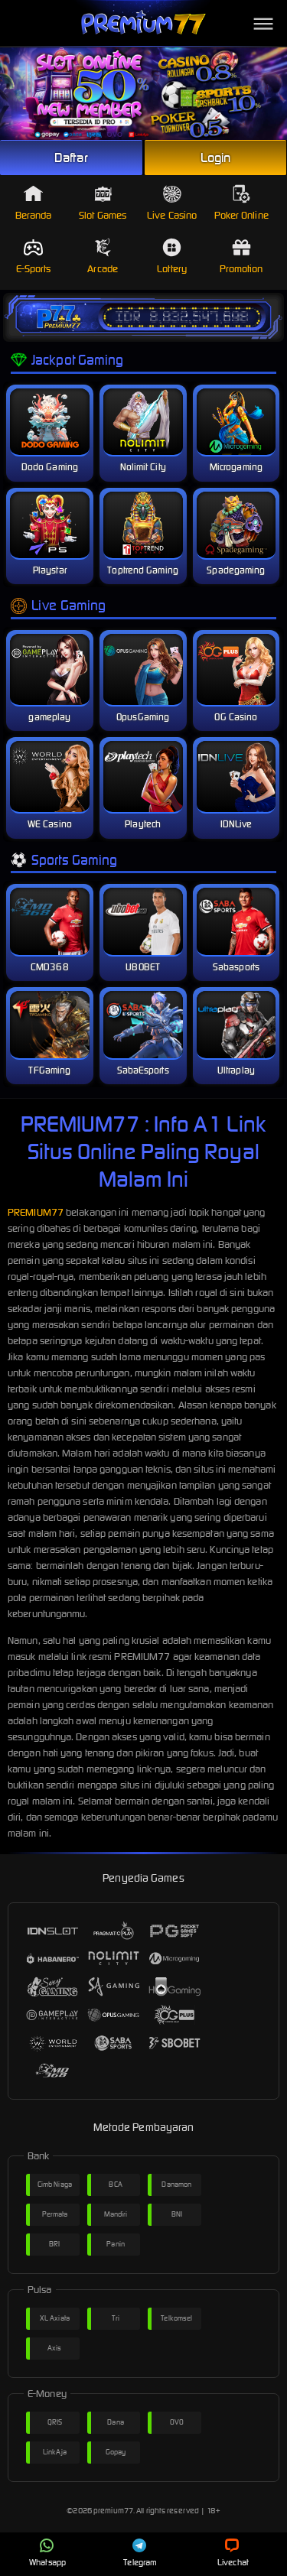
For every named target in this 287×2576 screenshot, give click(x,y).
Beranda (33, 203)
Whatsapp (47, 2553)
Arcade (102, 256)
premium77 (113, 2511)
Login (216, 157)
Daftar (71, 157)
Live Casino (172, 203)
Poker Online (241, 203)
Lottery (172, 256)
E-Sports (33, 256)
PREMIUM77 (36, 1212)
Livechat (233, 2553)
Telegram (140, 2553)
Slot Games (102, 203)
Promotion (241, 256)
